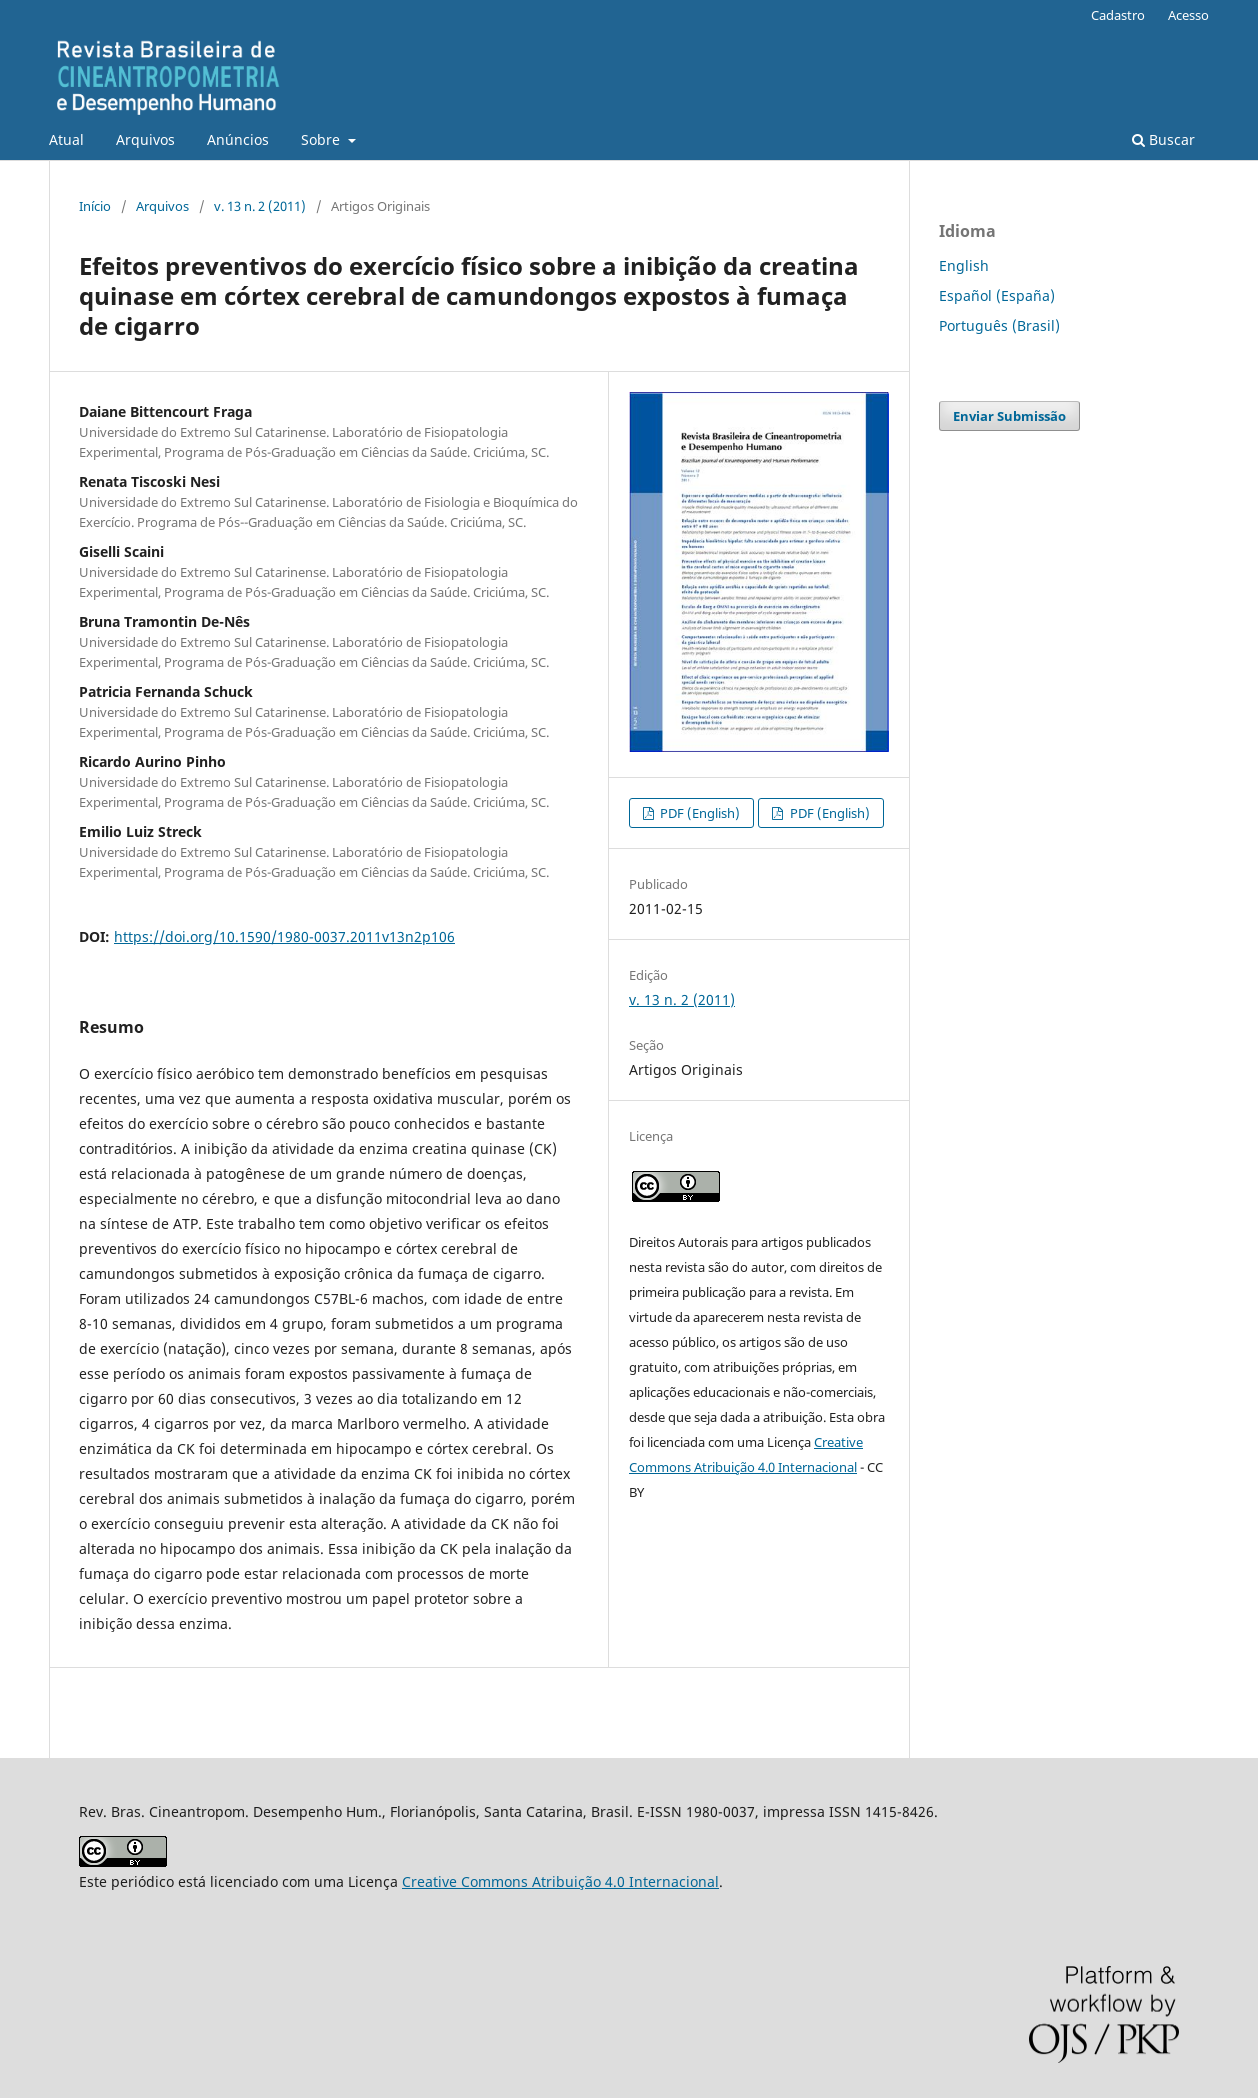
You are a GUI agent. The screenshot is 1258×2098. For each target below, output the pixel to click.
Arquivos (145, 139)
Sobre (322, 139)
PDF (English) (698, 813)
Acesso (1188, 15)
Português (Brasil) (999, 325)
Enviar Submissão (1009, 416)
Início (95, 206)
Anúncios (238, 139)
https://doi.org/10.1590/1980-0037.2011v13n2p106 (284, 936)
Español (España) (997, 295)
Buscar (1163, 139)
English (964, 265)
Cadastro (1118, 15)
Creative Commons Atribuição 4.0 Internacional (560, 1881)
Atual (66, 139)
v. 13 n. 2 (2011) (260, 206)
